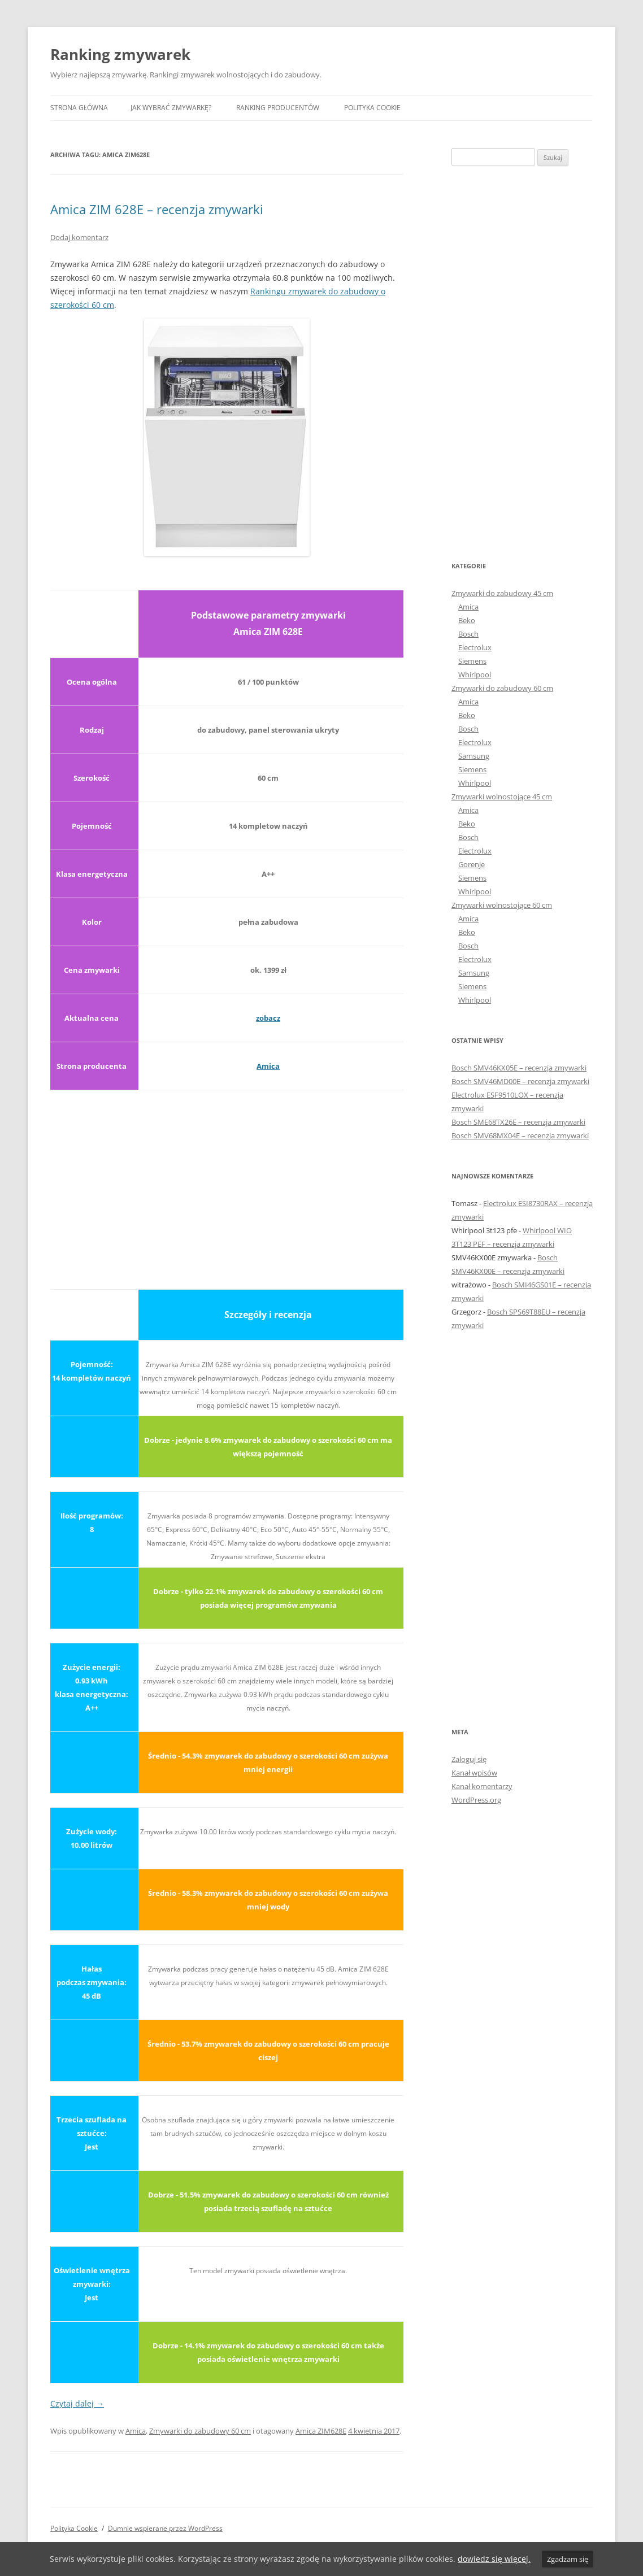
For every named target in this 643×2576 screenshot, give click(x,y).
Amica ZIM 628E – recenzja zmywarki (156, 209)
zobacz (268, 1018)
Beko (466, 620)
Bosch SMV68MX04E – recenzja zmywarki (520, 1135)
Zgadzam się (567, 2559)
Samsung (473, 756)
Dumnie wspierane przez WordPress (165, 2528)
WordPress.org (476, 1800)
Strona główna (79, 107)
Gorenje (471, 864)
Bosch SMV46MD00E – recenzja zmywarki (520, 1081)
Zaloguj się (468, 1759)
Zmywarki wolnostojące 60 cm (501, 905)
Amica (268, 1066)
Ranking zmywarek (120, 54)
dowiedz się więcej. (494, 2558)
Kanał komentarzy (481, 1786)
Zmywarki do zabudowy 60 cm (200, 2431)
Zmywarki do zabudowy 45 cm (502, 593)
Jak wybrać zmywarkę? (171, 107)
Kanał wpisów (474, 1773)
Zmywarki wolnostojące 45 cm (501, 796)
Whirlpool (474, 674)
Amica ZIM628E (321, 2431)
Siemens (472, 661)
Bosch (468, 634)
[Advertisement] (226, 1183)
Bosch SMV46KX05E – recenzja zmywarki (518, 1068)
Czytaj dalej (77, 2403)
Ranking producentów (277, 107)
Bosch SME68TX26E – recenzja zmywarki (518, 1122)
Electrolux (475, 647)
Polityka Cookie (372, 107)
